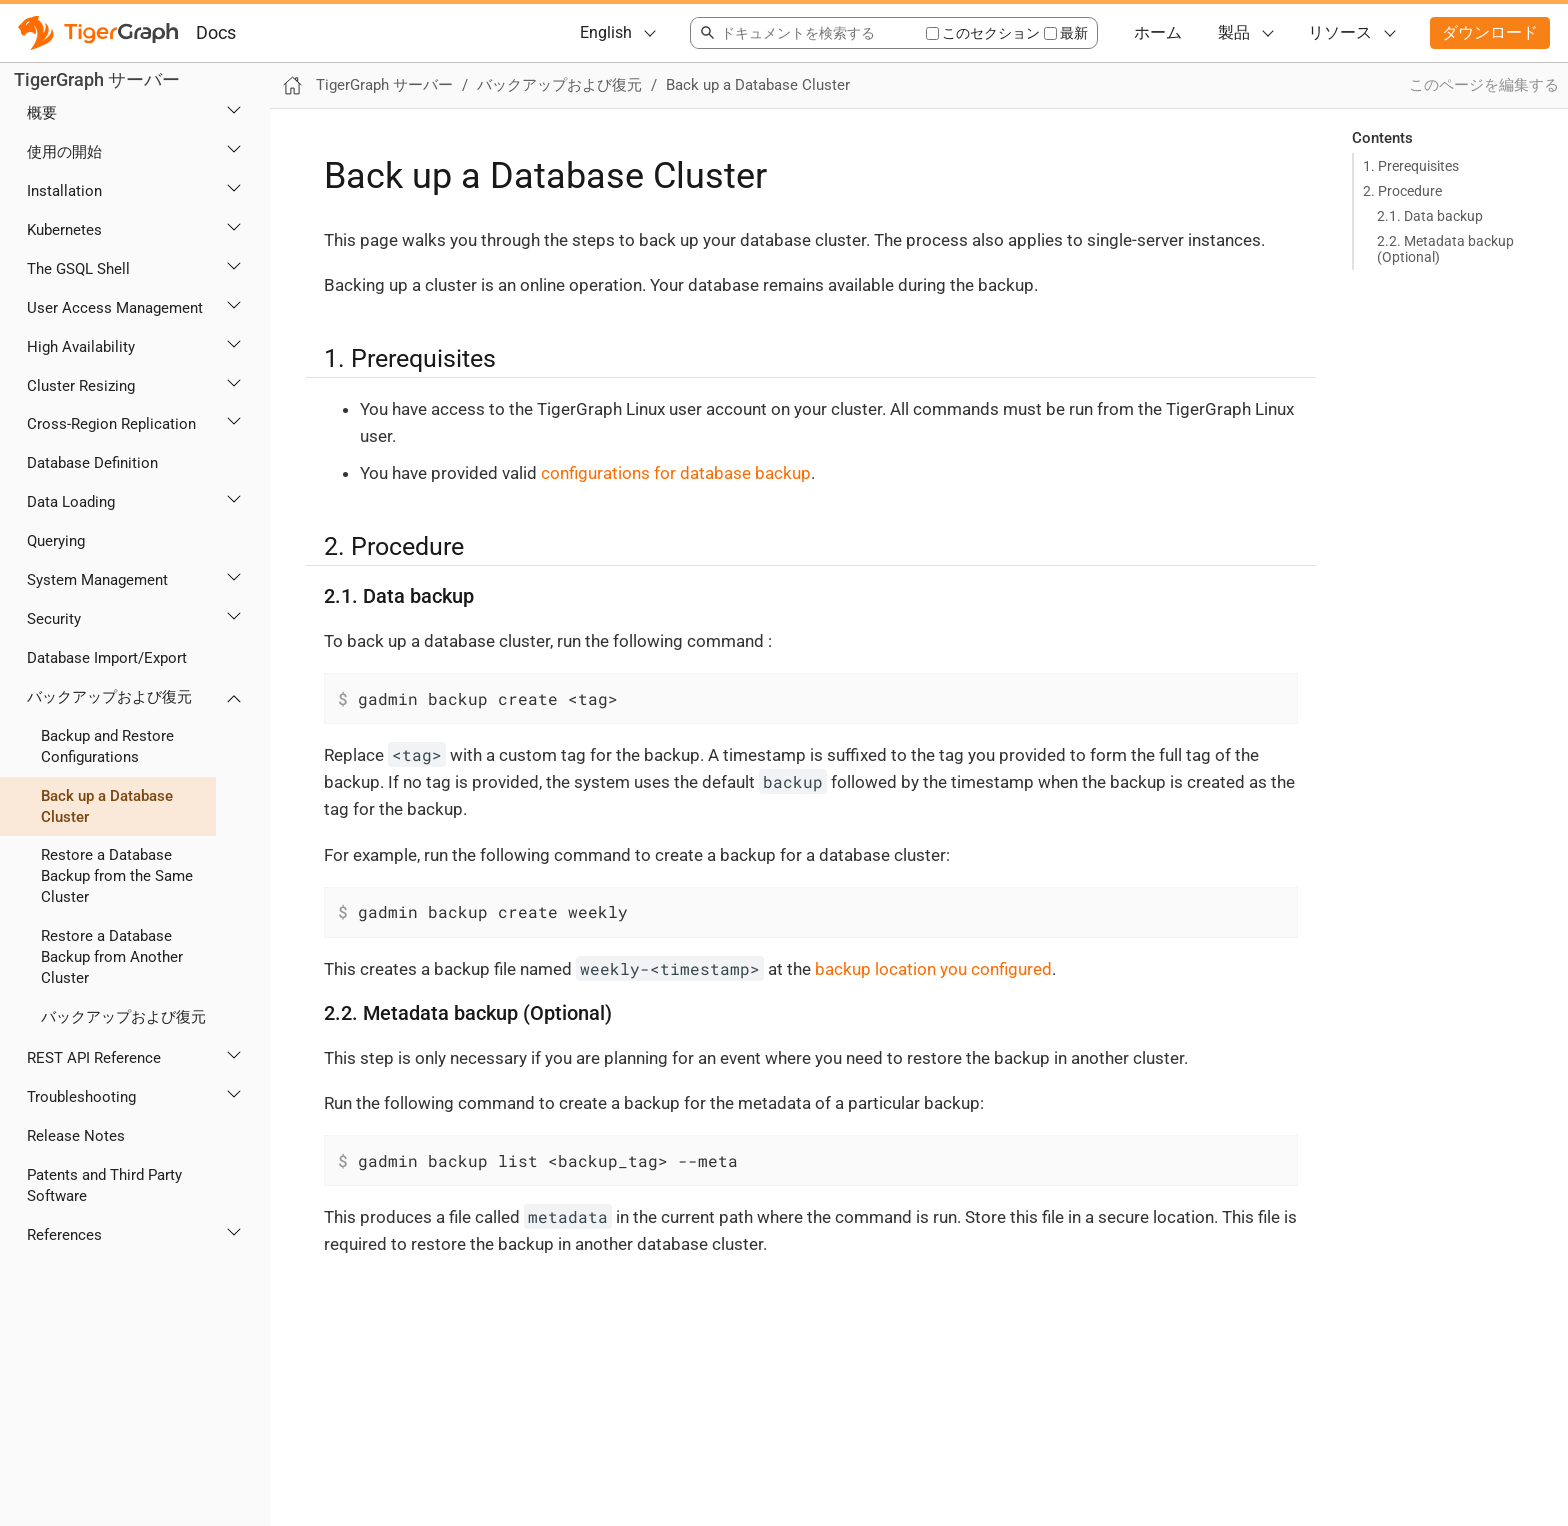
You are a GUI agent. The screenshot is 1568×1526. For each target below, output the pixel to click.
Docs (216, 32)
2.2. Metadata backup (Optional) (1445, 249)
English (606, 32)
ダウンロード (1490, 32)
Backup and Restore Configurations (107, 746)
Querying (56, 541)
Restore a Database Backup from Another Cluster (112, 957)
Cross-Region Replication (111, 424)
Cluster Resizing (81, 386)
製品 (1234, 32)
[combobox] (807, 33)
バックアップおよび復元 (109, 697)
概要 (42, 113)
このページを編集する (1484, 85)
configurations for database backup (676, 473)
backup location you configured (933, 969)
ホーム (1158, 32)
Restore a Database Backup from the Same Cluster (117, 876)
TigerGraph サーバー (97, 79)
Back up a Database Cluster (107, 806)
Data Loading (71, 502)
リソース (1340, 32)
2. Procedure (1402, 191)
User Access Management (115, 308)
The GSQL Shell (78, 269)
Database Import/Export (107, 658)
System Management (97, 580)
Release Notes (76, 1136)
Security (54, 619)
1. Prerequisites (1411, 166)
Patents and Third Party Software (104, 1185)
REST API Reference (94, 1058)
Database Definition (92, 463)
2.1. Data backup (1430, 216)
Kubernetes (64, 230)
